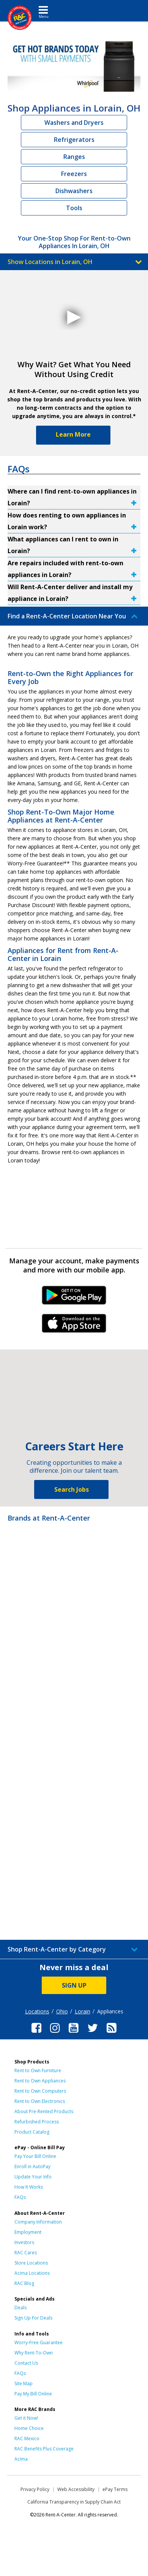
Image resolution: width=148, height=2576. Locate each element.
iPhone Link (74, 1326)
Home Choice (29, 2428)
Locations (37, 2011)
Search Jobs (71, 1489)
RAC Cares (25, 2252)
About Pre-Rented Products (43, 2111)
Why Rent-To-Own (33, 2353)
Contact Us (26, 2363)
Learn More (73, 434)
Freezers (74, 174)
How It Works (28, 2187)
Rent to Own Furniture (37, 2070)
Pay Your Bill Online (35, 2156)
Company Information (38, 2222)
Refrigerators (74, 139)
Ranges (74, 157)
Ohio (62, 2011)
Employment (27, 2232)
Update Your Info (33, 2176)
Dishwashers (74, 191)
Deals (20, 2307)
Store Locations (31, 2263)
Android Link (74, 1298)
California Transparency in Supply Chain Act (74, 2502)
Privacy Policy (34, 2489)
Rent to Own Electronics (39, 2101)
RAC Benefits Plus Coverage (44, 2448)
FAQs (20, 2197)
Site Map (23, 2383)
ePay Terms (115, 2489)
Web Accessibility (75, 2489)
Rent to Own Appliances (40, 2080)
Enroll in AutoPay (32, 2166)
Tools (74, 208)
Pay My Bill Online (33, 2393)
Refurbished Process (36, 2121)
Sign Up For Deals (33, 2318)
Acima (21, 2459)
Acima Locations (32, 2273)
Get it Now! (26, 2418)
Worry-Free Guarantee (38, 2342)
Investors (24, 2242)
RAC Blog (24, 2283)
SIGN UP (74, 1985)
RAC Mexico (26, 2438)
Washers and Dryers (74, 122)
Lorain (82, 2011)
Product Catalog (31, 2132)
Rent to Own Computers (40, 2091)
